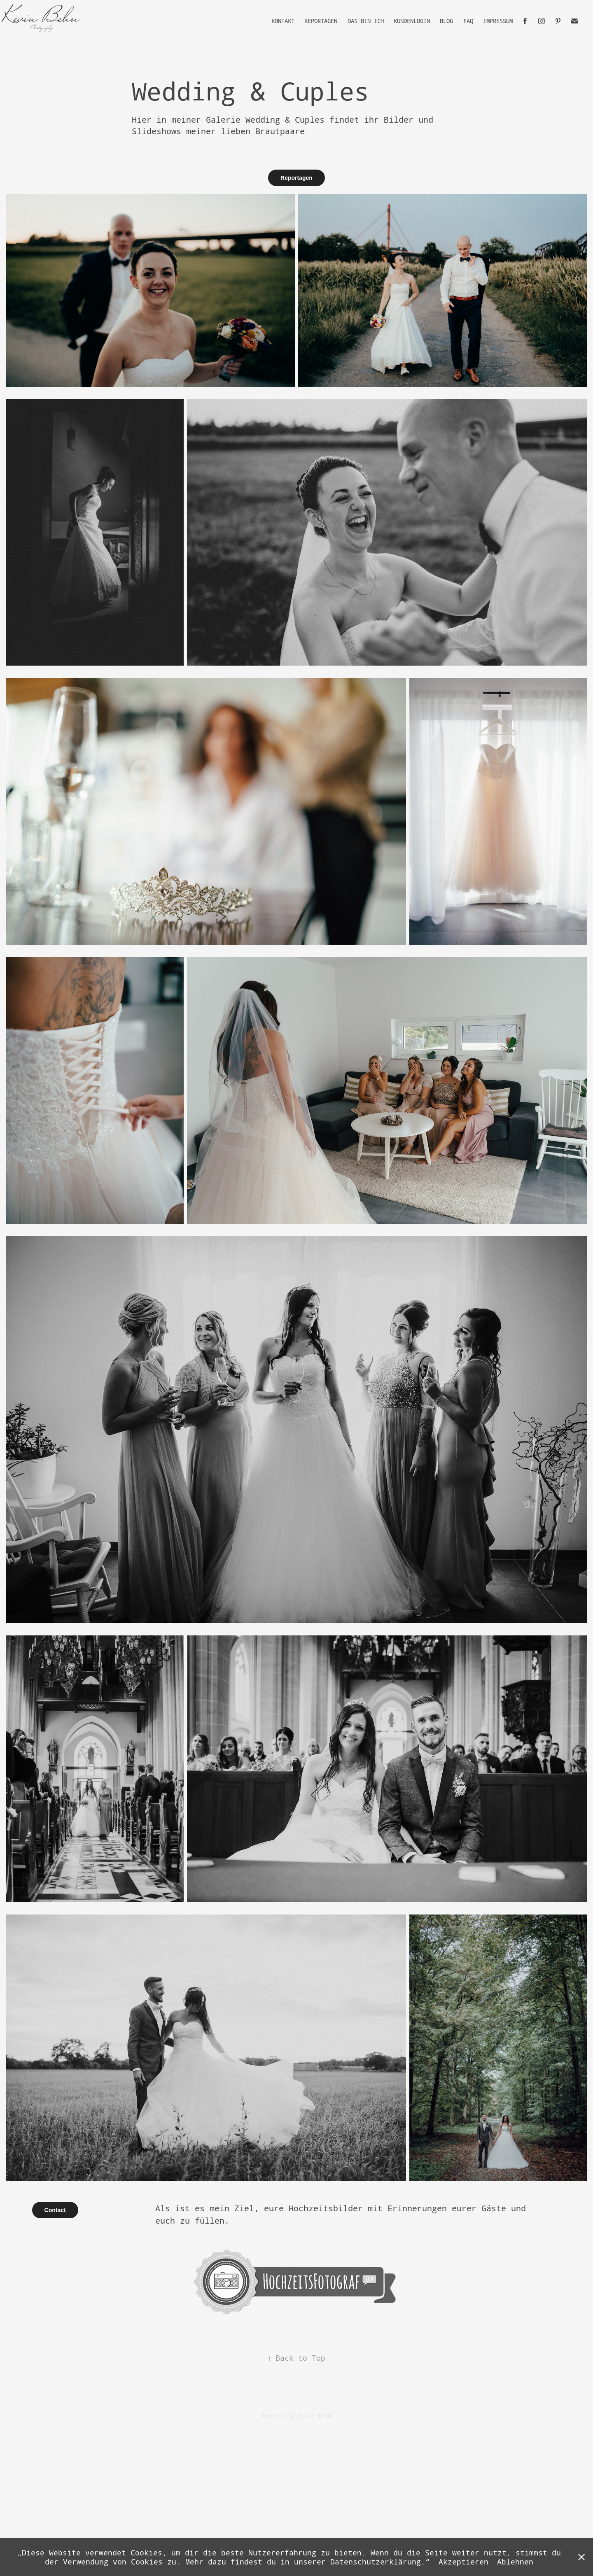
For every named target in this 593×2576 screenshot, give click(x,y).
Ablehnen (515, 2562)
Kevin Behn (314, 2415)
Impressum (498, 21)
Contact (55, 2210)
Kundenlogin (412, 21)
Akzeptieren (463, 2562)
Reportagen (320, 21)
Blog (446, 21)
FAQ (468, 21)
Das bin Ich (366, 21)
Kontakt (282, 21)
